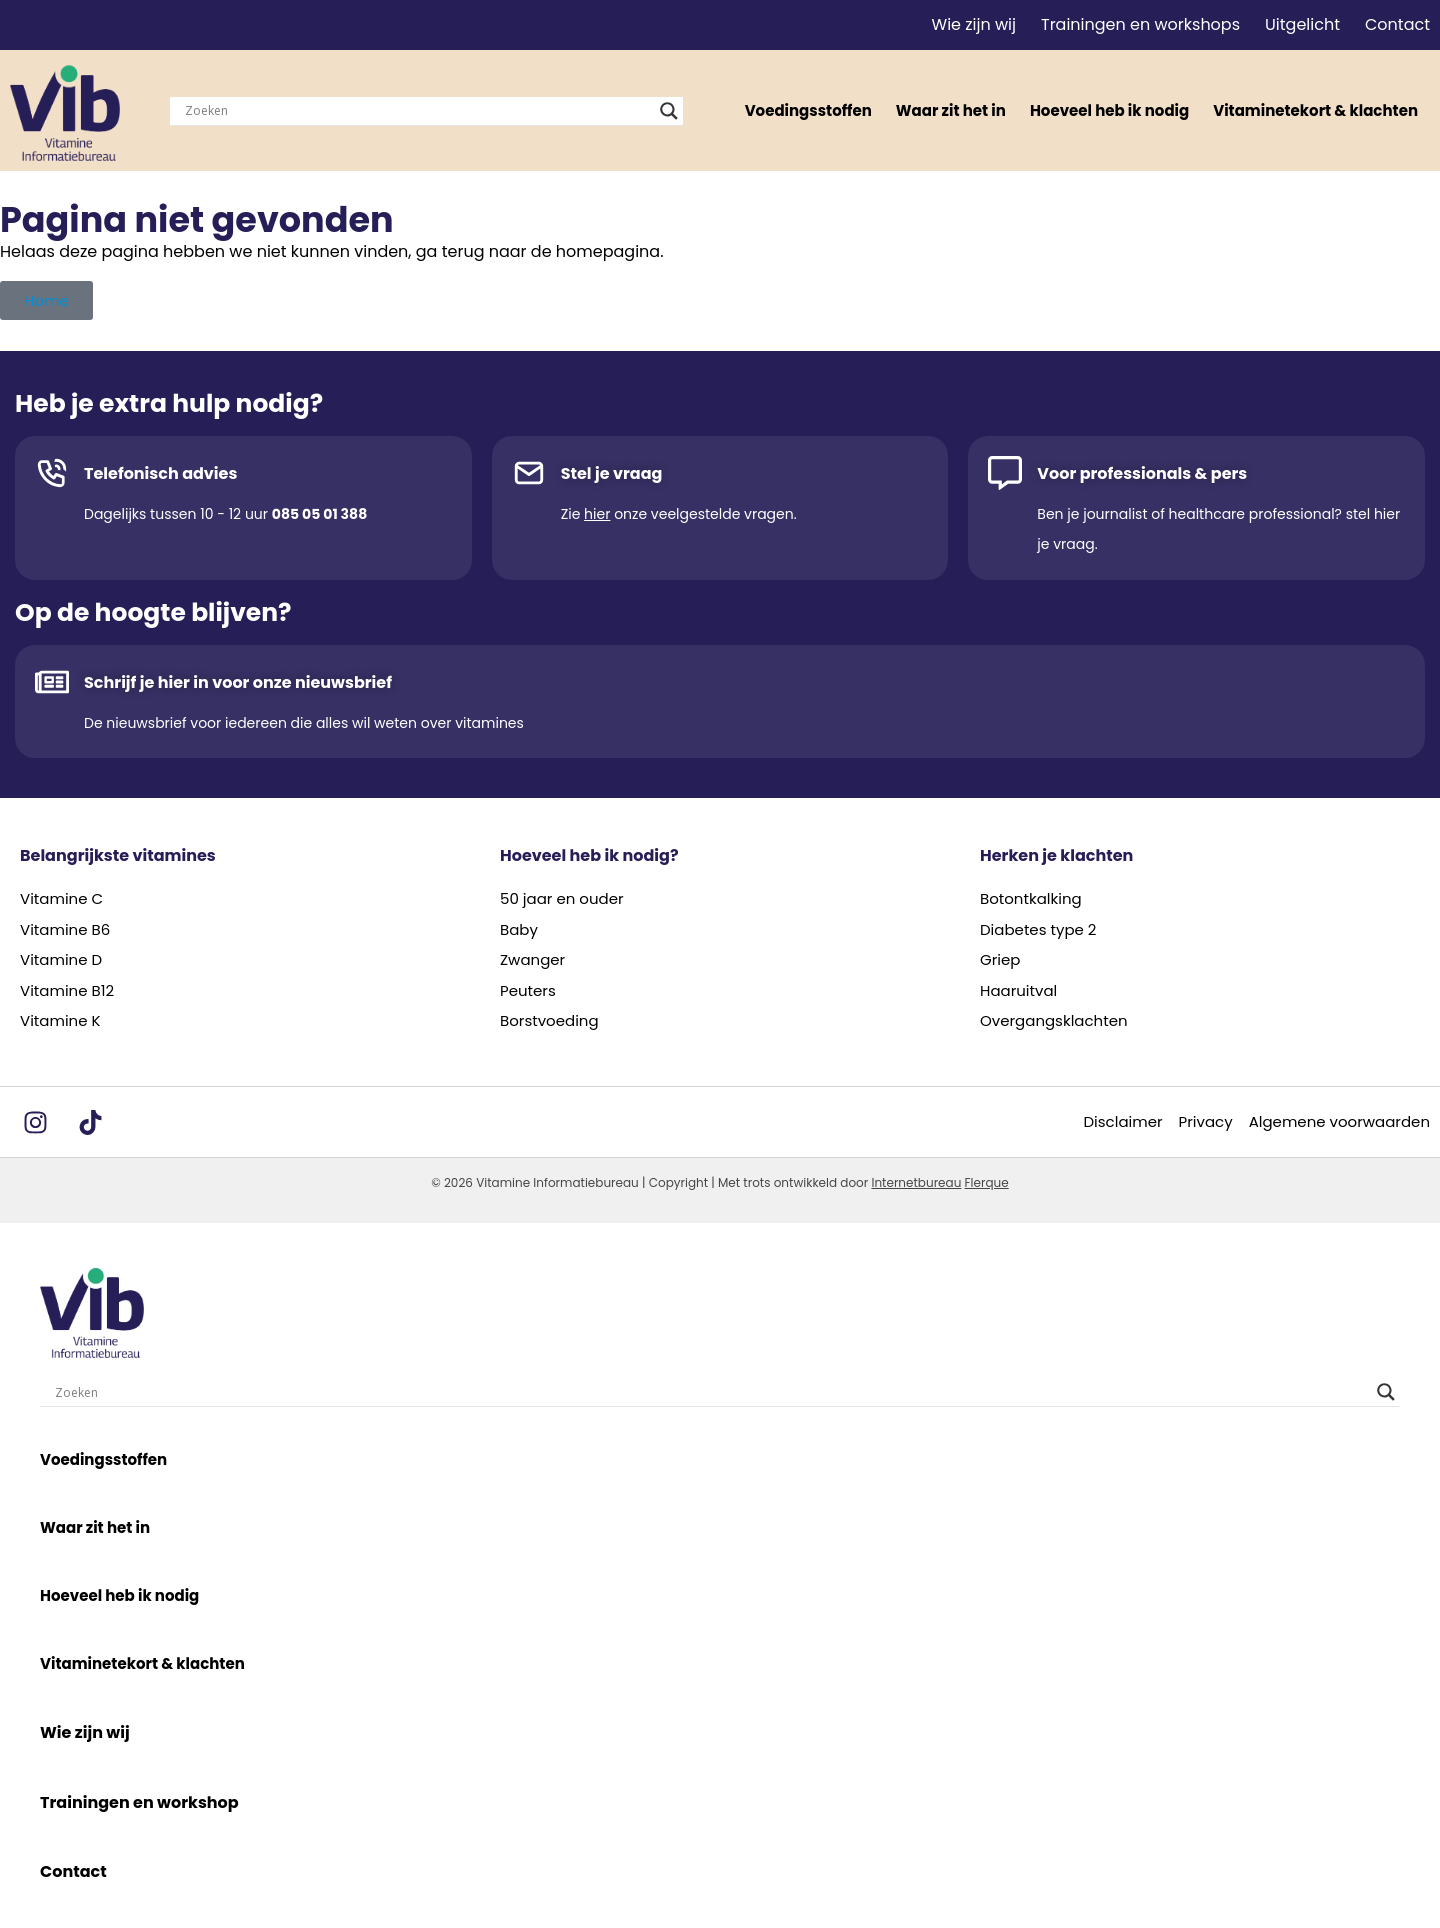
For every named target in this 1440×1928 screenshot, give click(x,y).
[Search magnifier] (669, 111)
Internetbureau (916, 1182)
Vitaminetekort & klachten (1315, 110)
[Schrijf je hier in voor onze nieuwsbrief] (52, 682)
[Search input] (417, 111)
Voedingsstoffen (808, 110)
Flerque (987, 1182)
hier (597, 514)
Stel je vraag (612, 473)
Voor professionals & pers (1142, 473)
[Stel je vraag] (529, 473)
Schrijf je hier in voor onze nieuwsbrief (238, 682)
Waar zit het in (951, 110)
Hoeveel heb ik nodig (1109, 110)
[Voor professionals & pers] (1005, 473)
